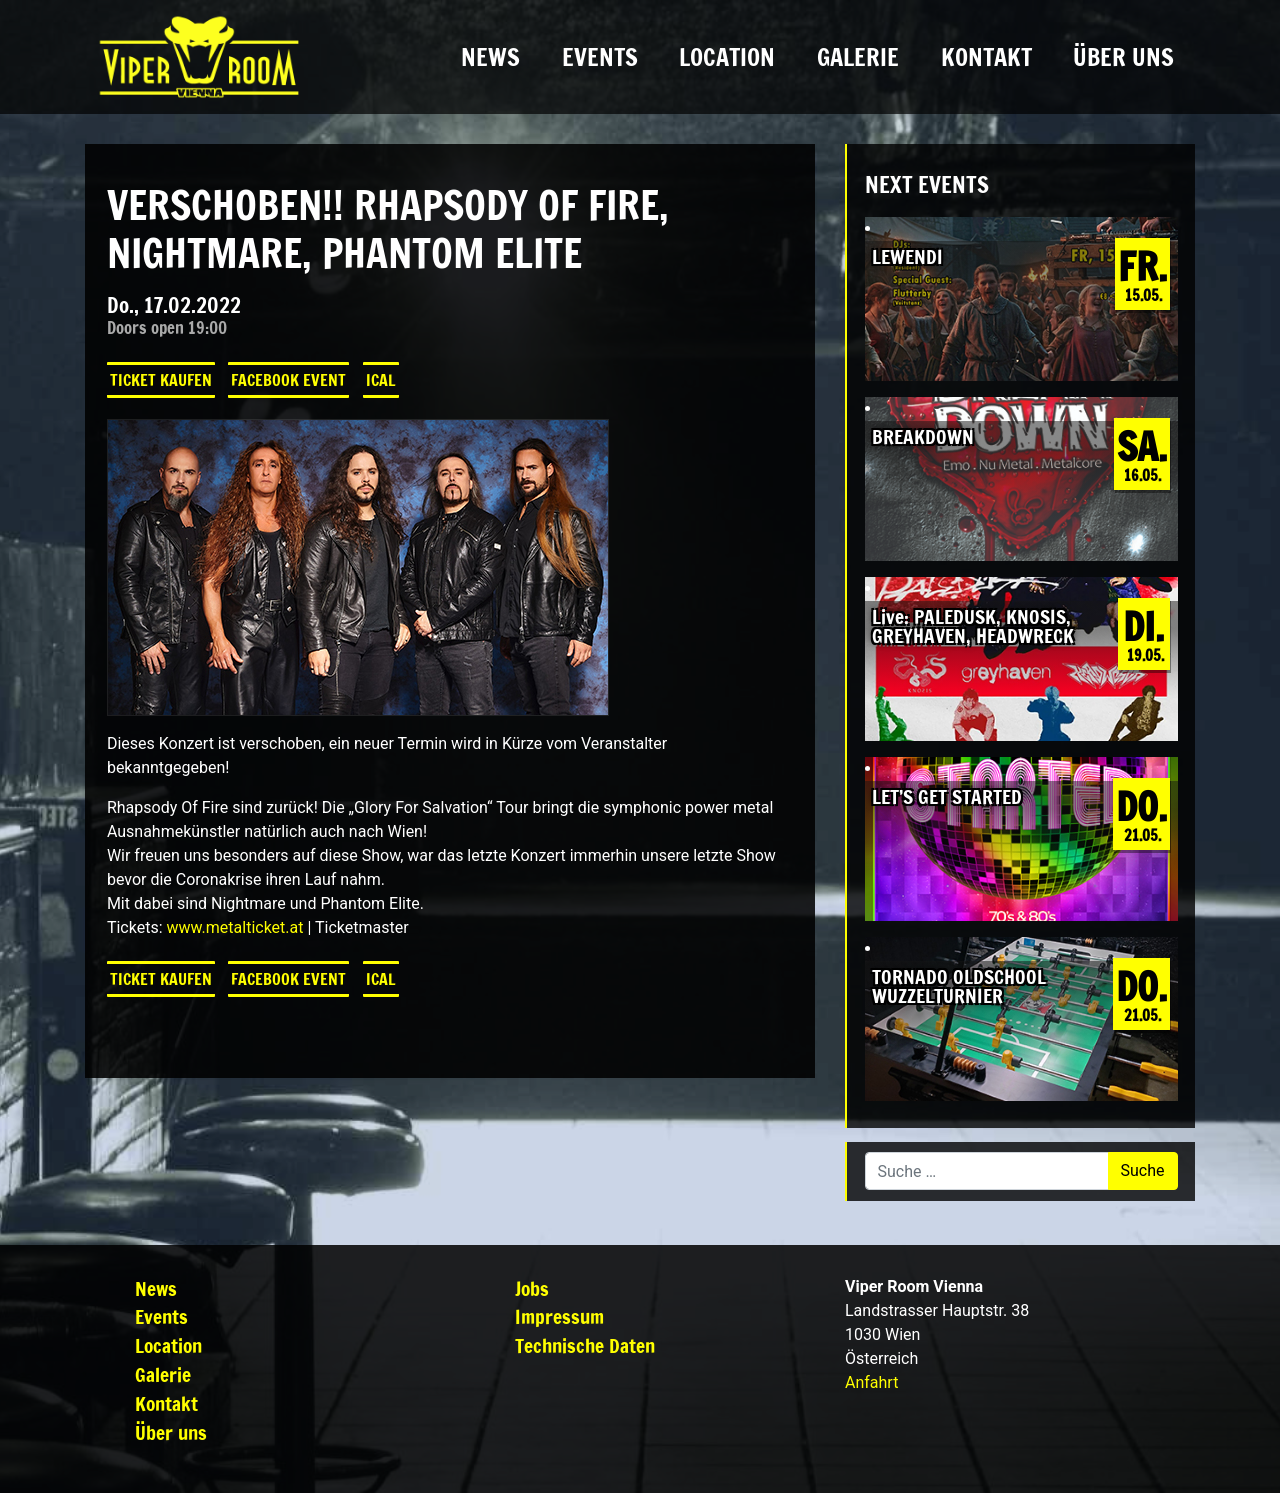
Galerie (858, 57)
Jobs (532, 1288)
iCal (381, 380)
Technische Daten (585, 1345)
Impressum (559, 1316)
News (490, 57)
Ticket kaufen (161, 380)
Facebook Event (288, 380)
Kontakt (986, 57)
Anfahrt (871, 1382)
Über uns (1123, 57)
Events (600, 57)
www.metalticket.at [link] (234, 927)
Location (727, 57)
